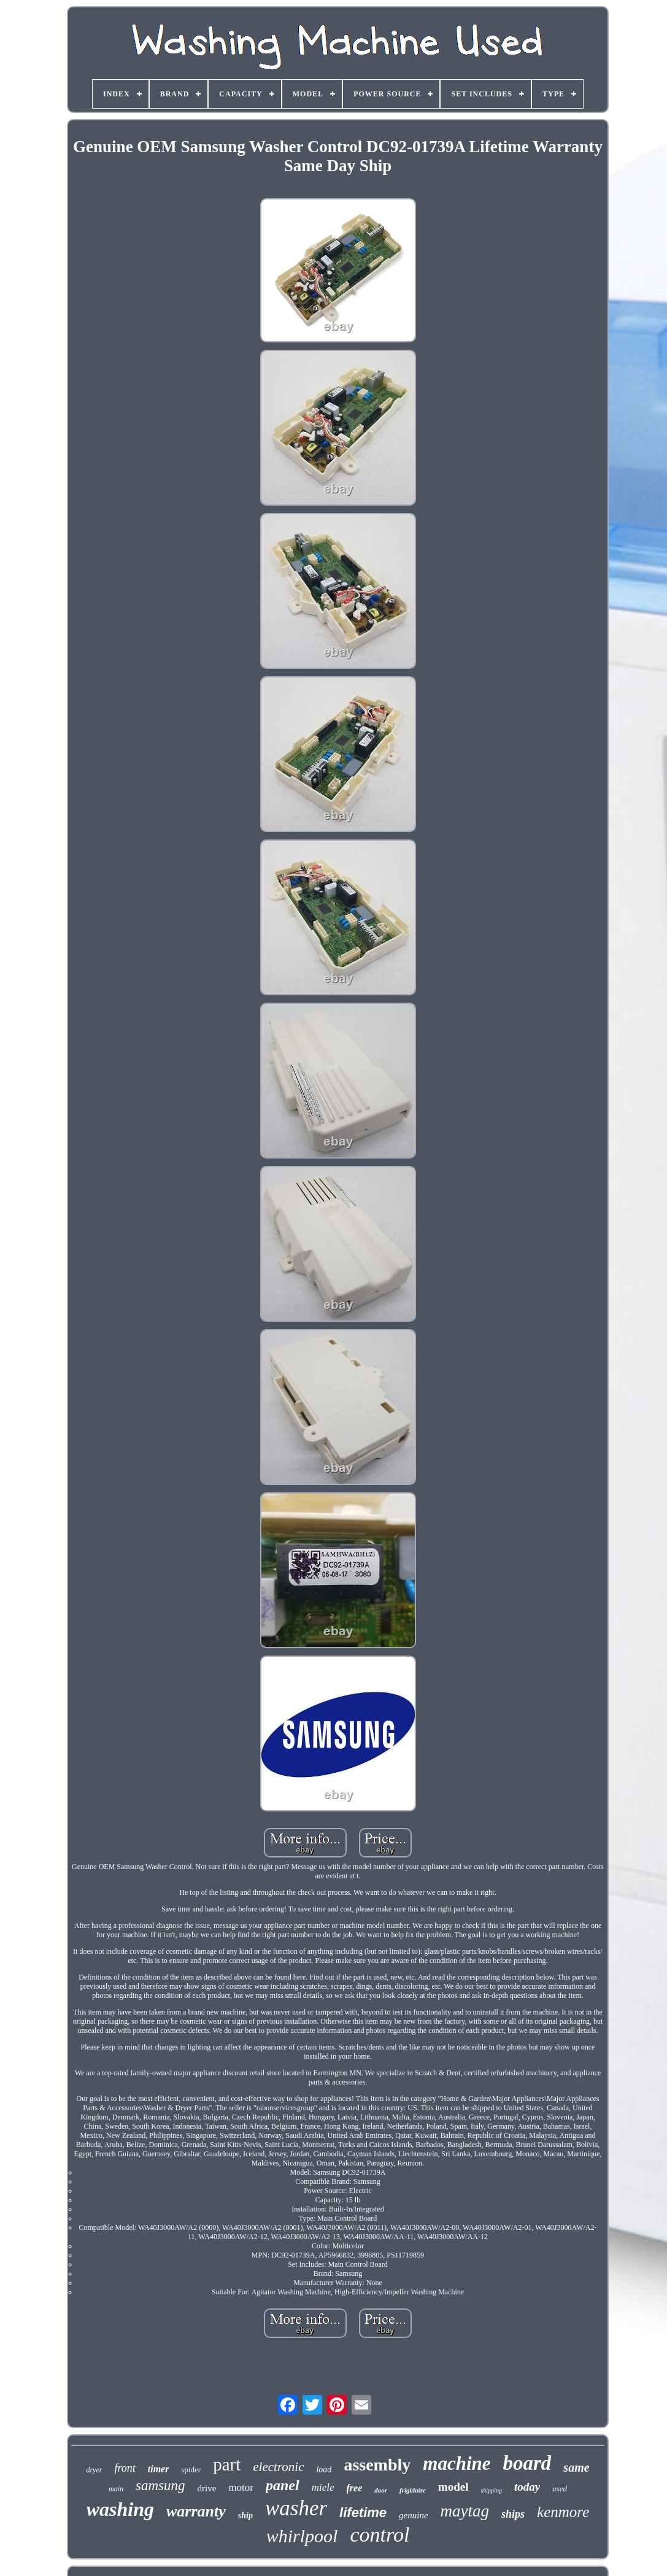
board (527, 2463)
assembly (377, 2464)
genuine (413, 2515)
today (527, 2486)
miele (323, 2487)
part (227, 2464)
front (124, 2468)
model (453, 2486)
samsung (160, 2485)
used (559, 2488)
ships (513, 2514)
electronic (278, 2466)
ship (245, 2515)
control (379, 2534)
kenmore (563, 2512)
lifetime (363, 2512)
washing (120, 2509)
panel (282, 2485)
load (323, 2469)
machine (456, 2463)
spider (191, 2469)
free (355, 2488)
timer (158, 2469)
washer (296, 2508)
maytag (465, 2511)
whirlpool (302, 2536)
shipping (490, 2490)
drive (207, 2488)
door (380, 2490)
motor (240, 2487)
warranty (196, 2511)
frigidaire (412, 2490)
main (116, 2489)
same (576, 2467)
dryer (94, 2470)
